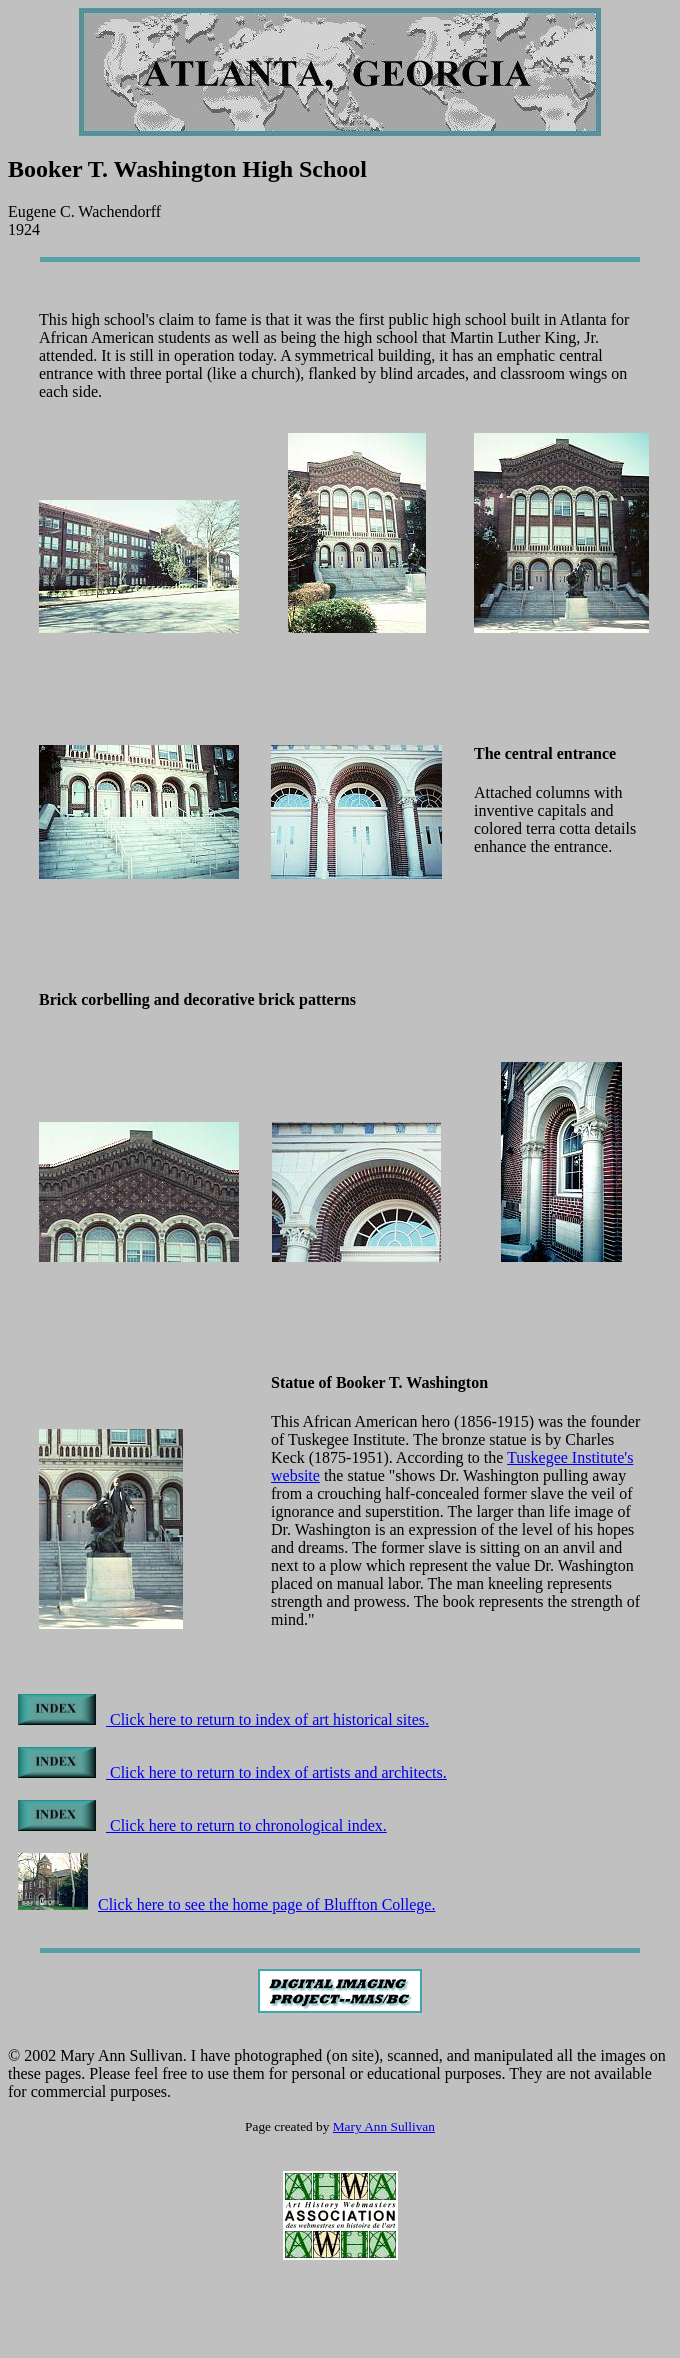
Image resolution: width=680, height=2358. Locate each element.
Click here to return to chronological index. (202, 1825)
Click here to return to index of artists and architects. (232, 1772)
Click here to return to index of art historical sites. (223, 1719)
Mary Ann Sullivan (384, 2126)
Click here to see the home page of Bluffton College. (226, 1904)
